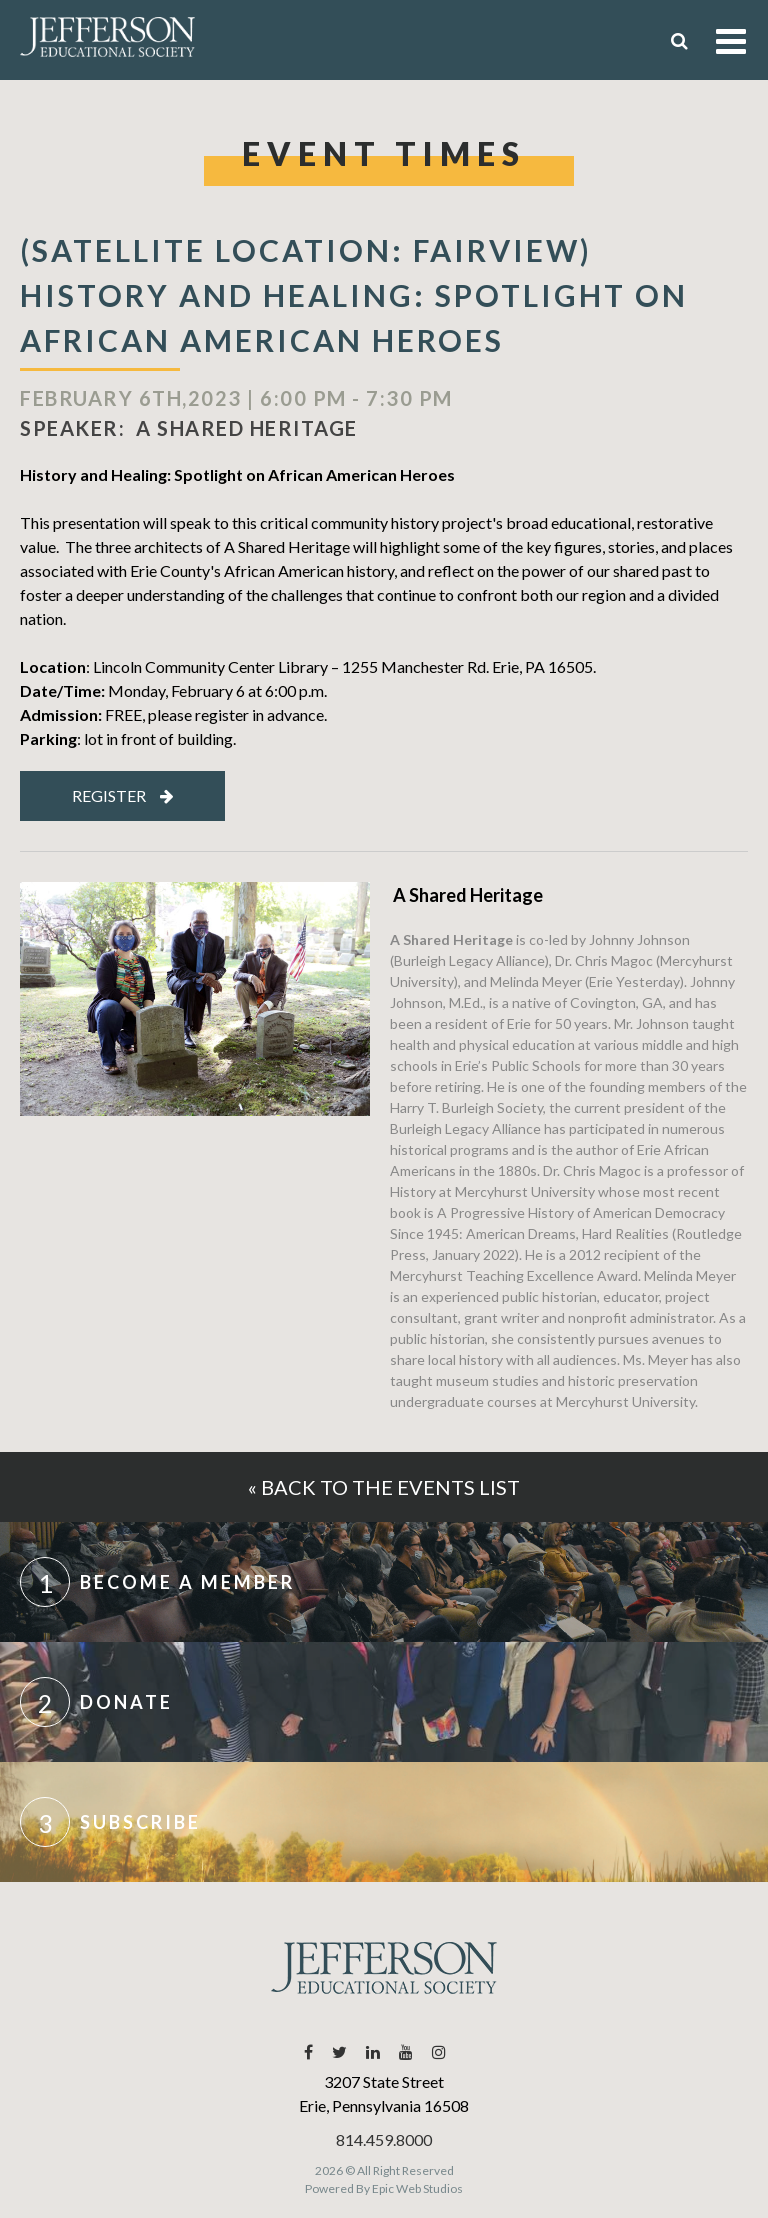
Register (123, 795)
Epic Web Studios (417, 2188)
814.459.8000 (384, 2139)
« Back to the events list (384, 1487)
